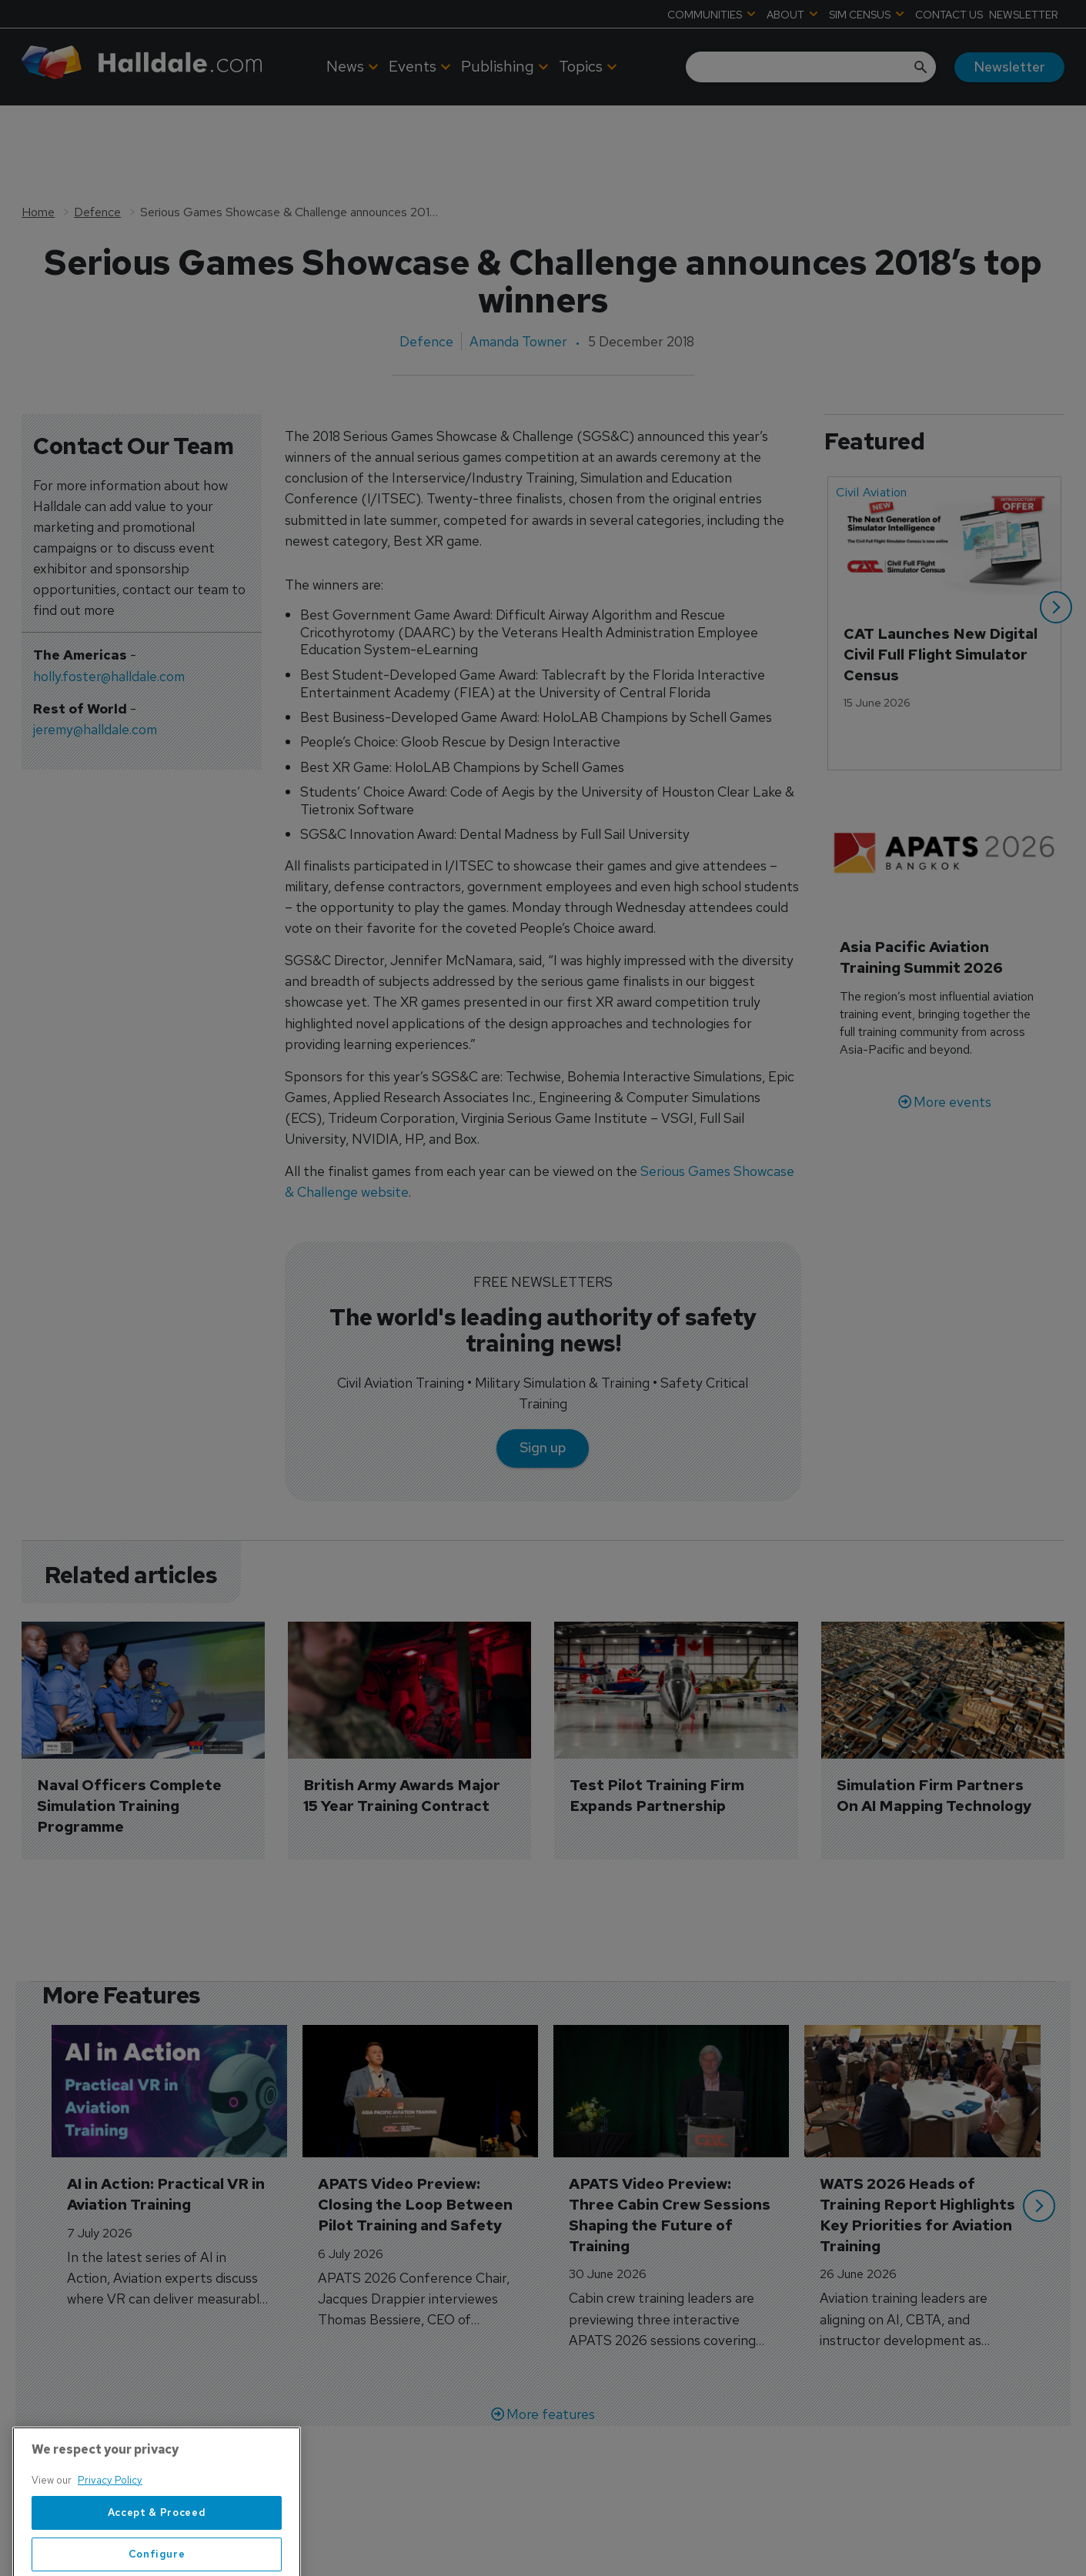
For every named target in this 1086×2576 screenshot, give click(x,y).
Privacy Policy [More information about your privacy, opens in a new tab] (110, 2546)
